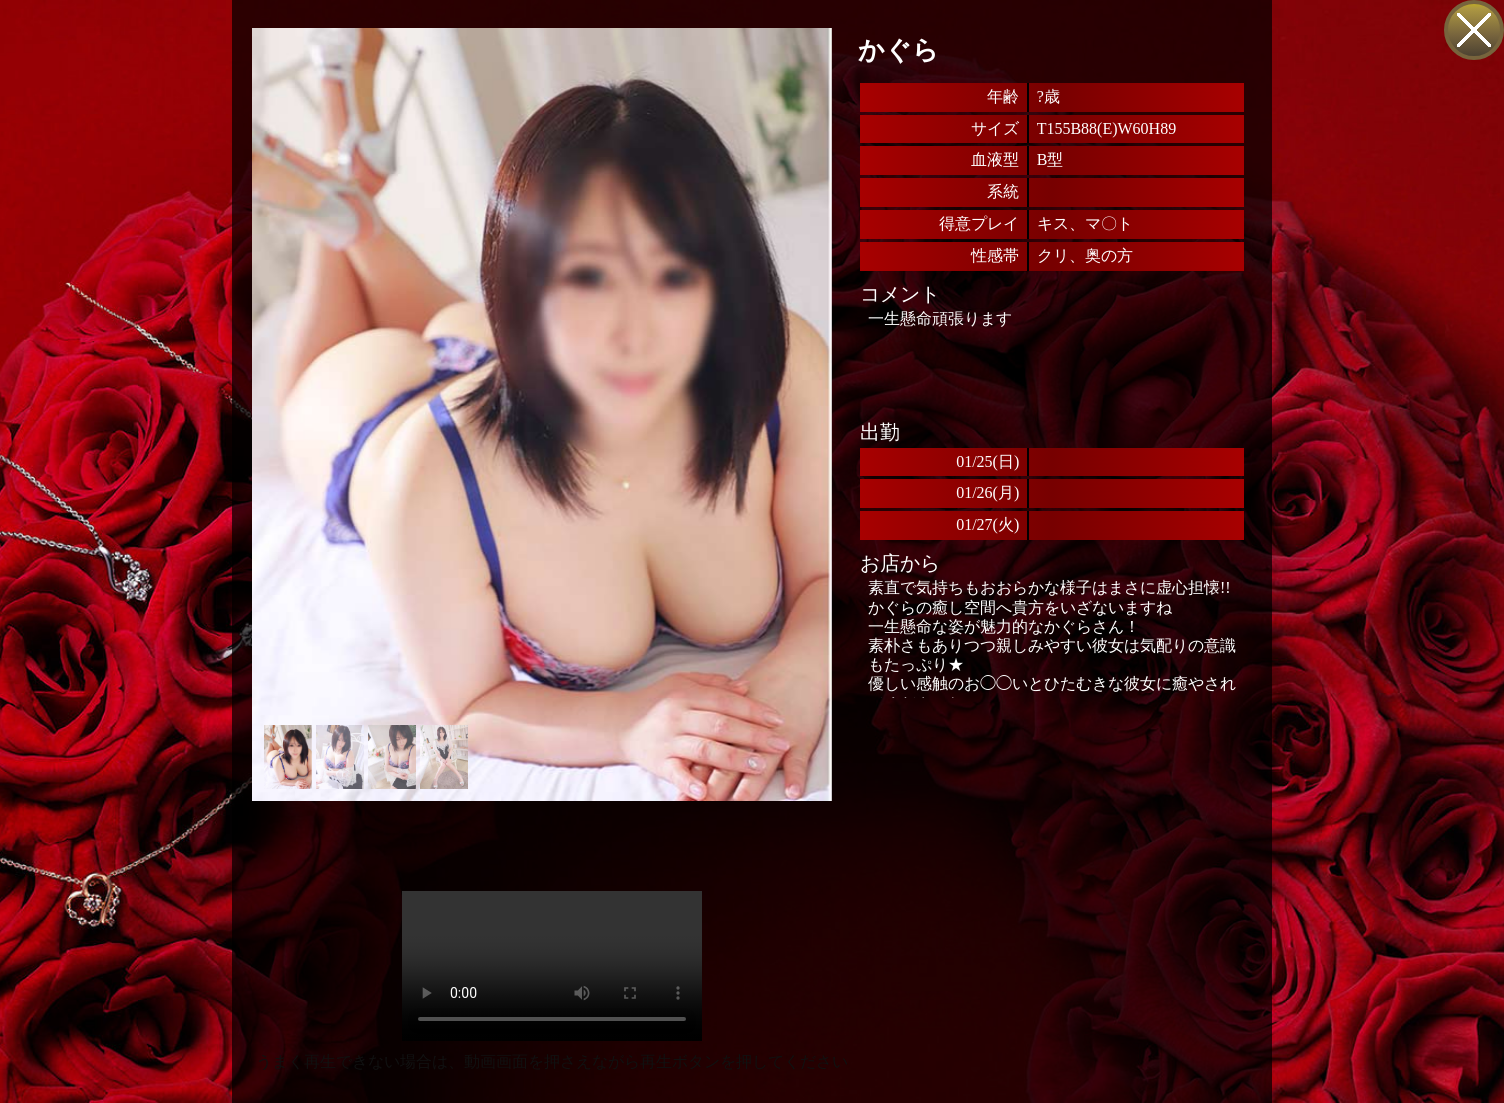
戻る (1474, 30)
